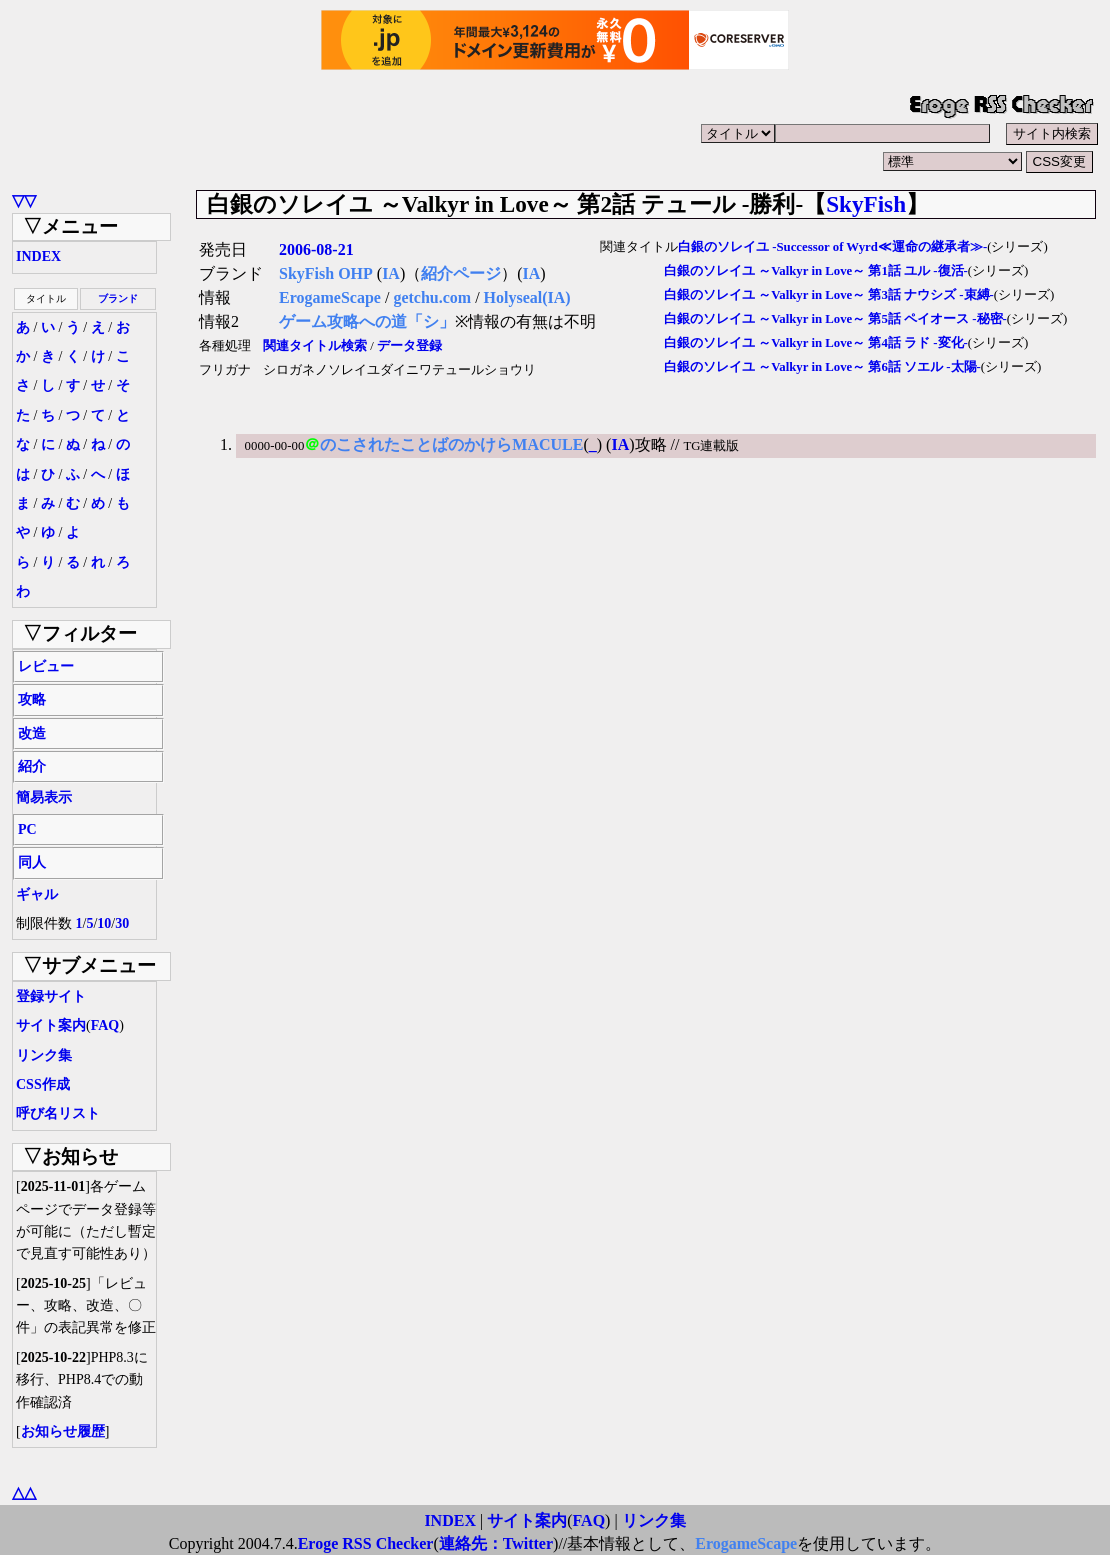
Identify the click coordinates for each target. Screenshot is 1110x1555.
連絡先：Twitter (496, 1543)
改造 (32, 733)
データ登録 (409, 346)
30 (122, 923)
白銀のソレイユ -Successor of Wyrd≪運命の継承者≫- (832, 247)
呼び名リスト (58, 1113)
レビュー (46, 666)
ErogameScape (330, 297)
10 (104, 923)
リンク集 (44, 1055)
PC (27, 829)
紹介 (32, 766)
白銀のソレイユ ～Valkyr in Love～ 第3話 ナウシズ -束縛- (829, 295)
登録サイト (51, 996)
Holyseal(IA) (527, 297)
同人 (32, 862)
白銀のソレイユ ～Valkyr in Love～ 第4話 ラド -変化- (816, 343)
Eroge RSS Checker (366, 1543)
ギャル (37, 894)
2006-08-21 (316, 249)
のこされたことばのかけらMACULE (451, 444)
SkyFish (866, 204)
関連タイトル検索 (315, 346)
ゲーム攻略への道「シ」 (367, 321)
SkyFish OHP (326, 273)
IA (391, 273)
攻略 (32, 699)
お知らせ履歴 (63, 1431)
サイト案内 (51, 1025)
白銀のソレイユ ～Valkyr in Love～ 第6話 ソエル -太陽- (822, 367)
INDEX (38, 256)
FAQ (105, 1025)
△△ (24, 1492)
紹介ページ (461, 273)
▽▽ (24, 200)
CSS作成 (43, 1084)
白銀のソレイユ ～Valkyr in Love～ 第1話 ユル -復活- (816, 271)
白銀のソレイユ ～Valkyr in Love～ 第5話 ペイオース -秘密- (835, 319)
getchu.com (432, 297)
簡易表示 (44, 797)
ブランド (118, 298)
